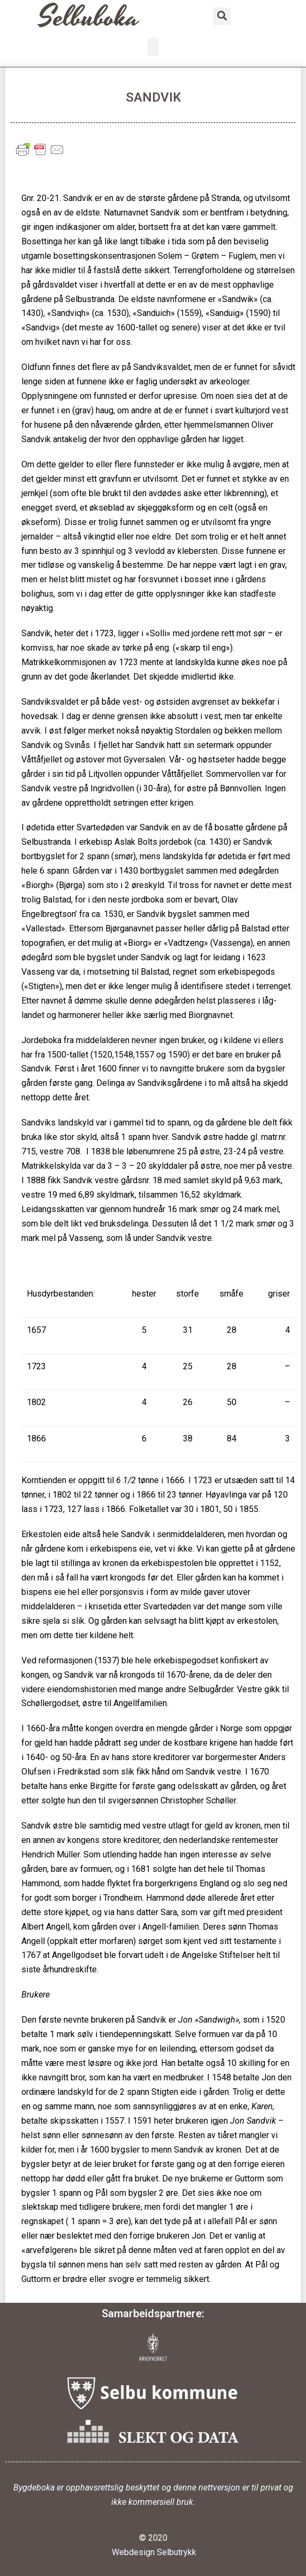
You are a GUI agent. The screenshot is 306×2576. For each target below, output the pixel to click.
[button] (153, 47)
